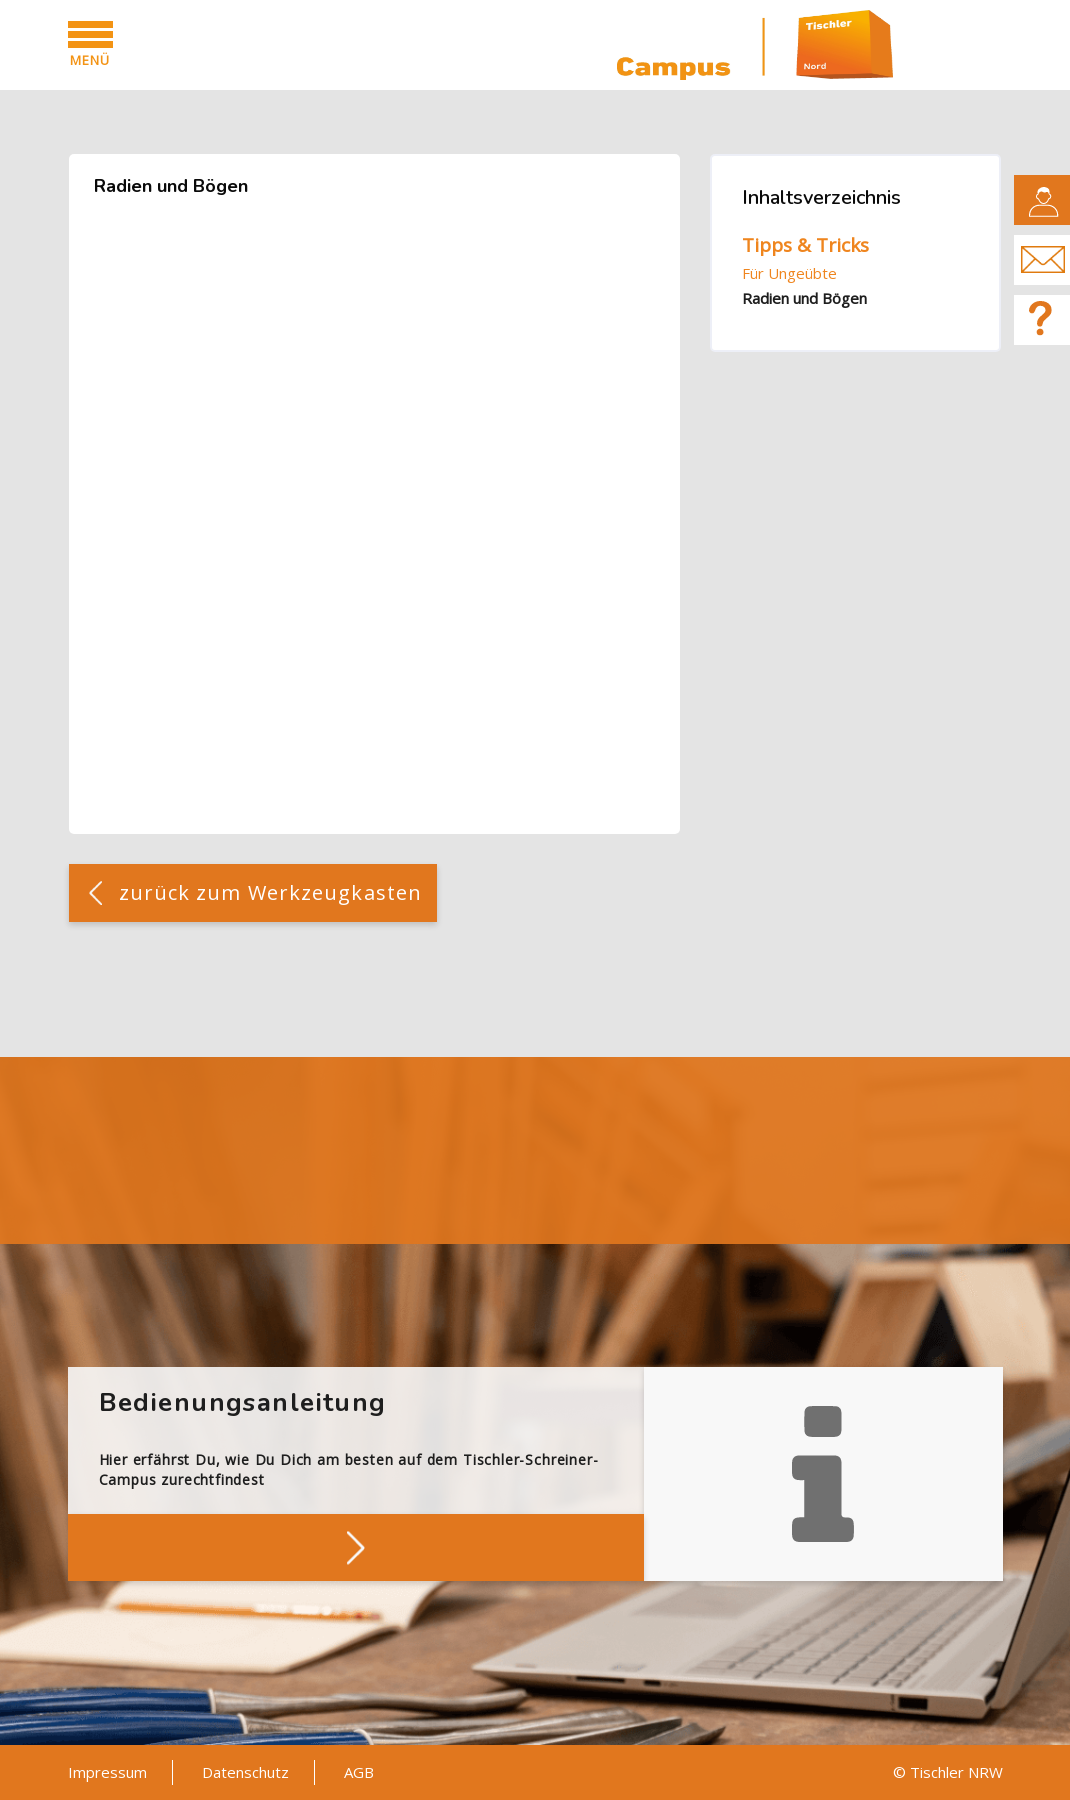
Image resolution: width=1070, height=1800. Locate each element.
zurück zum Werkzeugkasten (271, 892)
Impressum (107, 1772)
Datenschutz (245, 1772)
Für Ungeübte (789, 273)
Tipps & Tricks (805, 245)
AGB (359, 1772)
